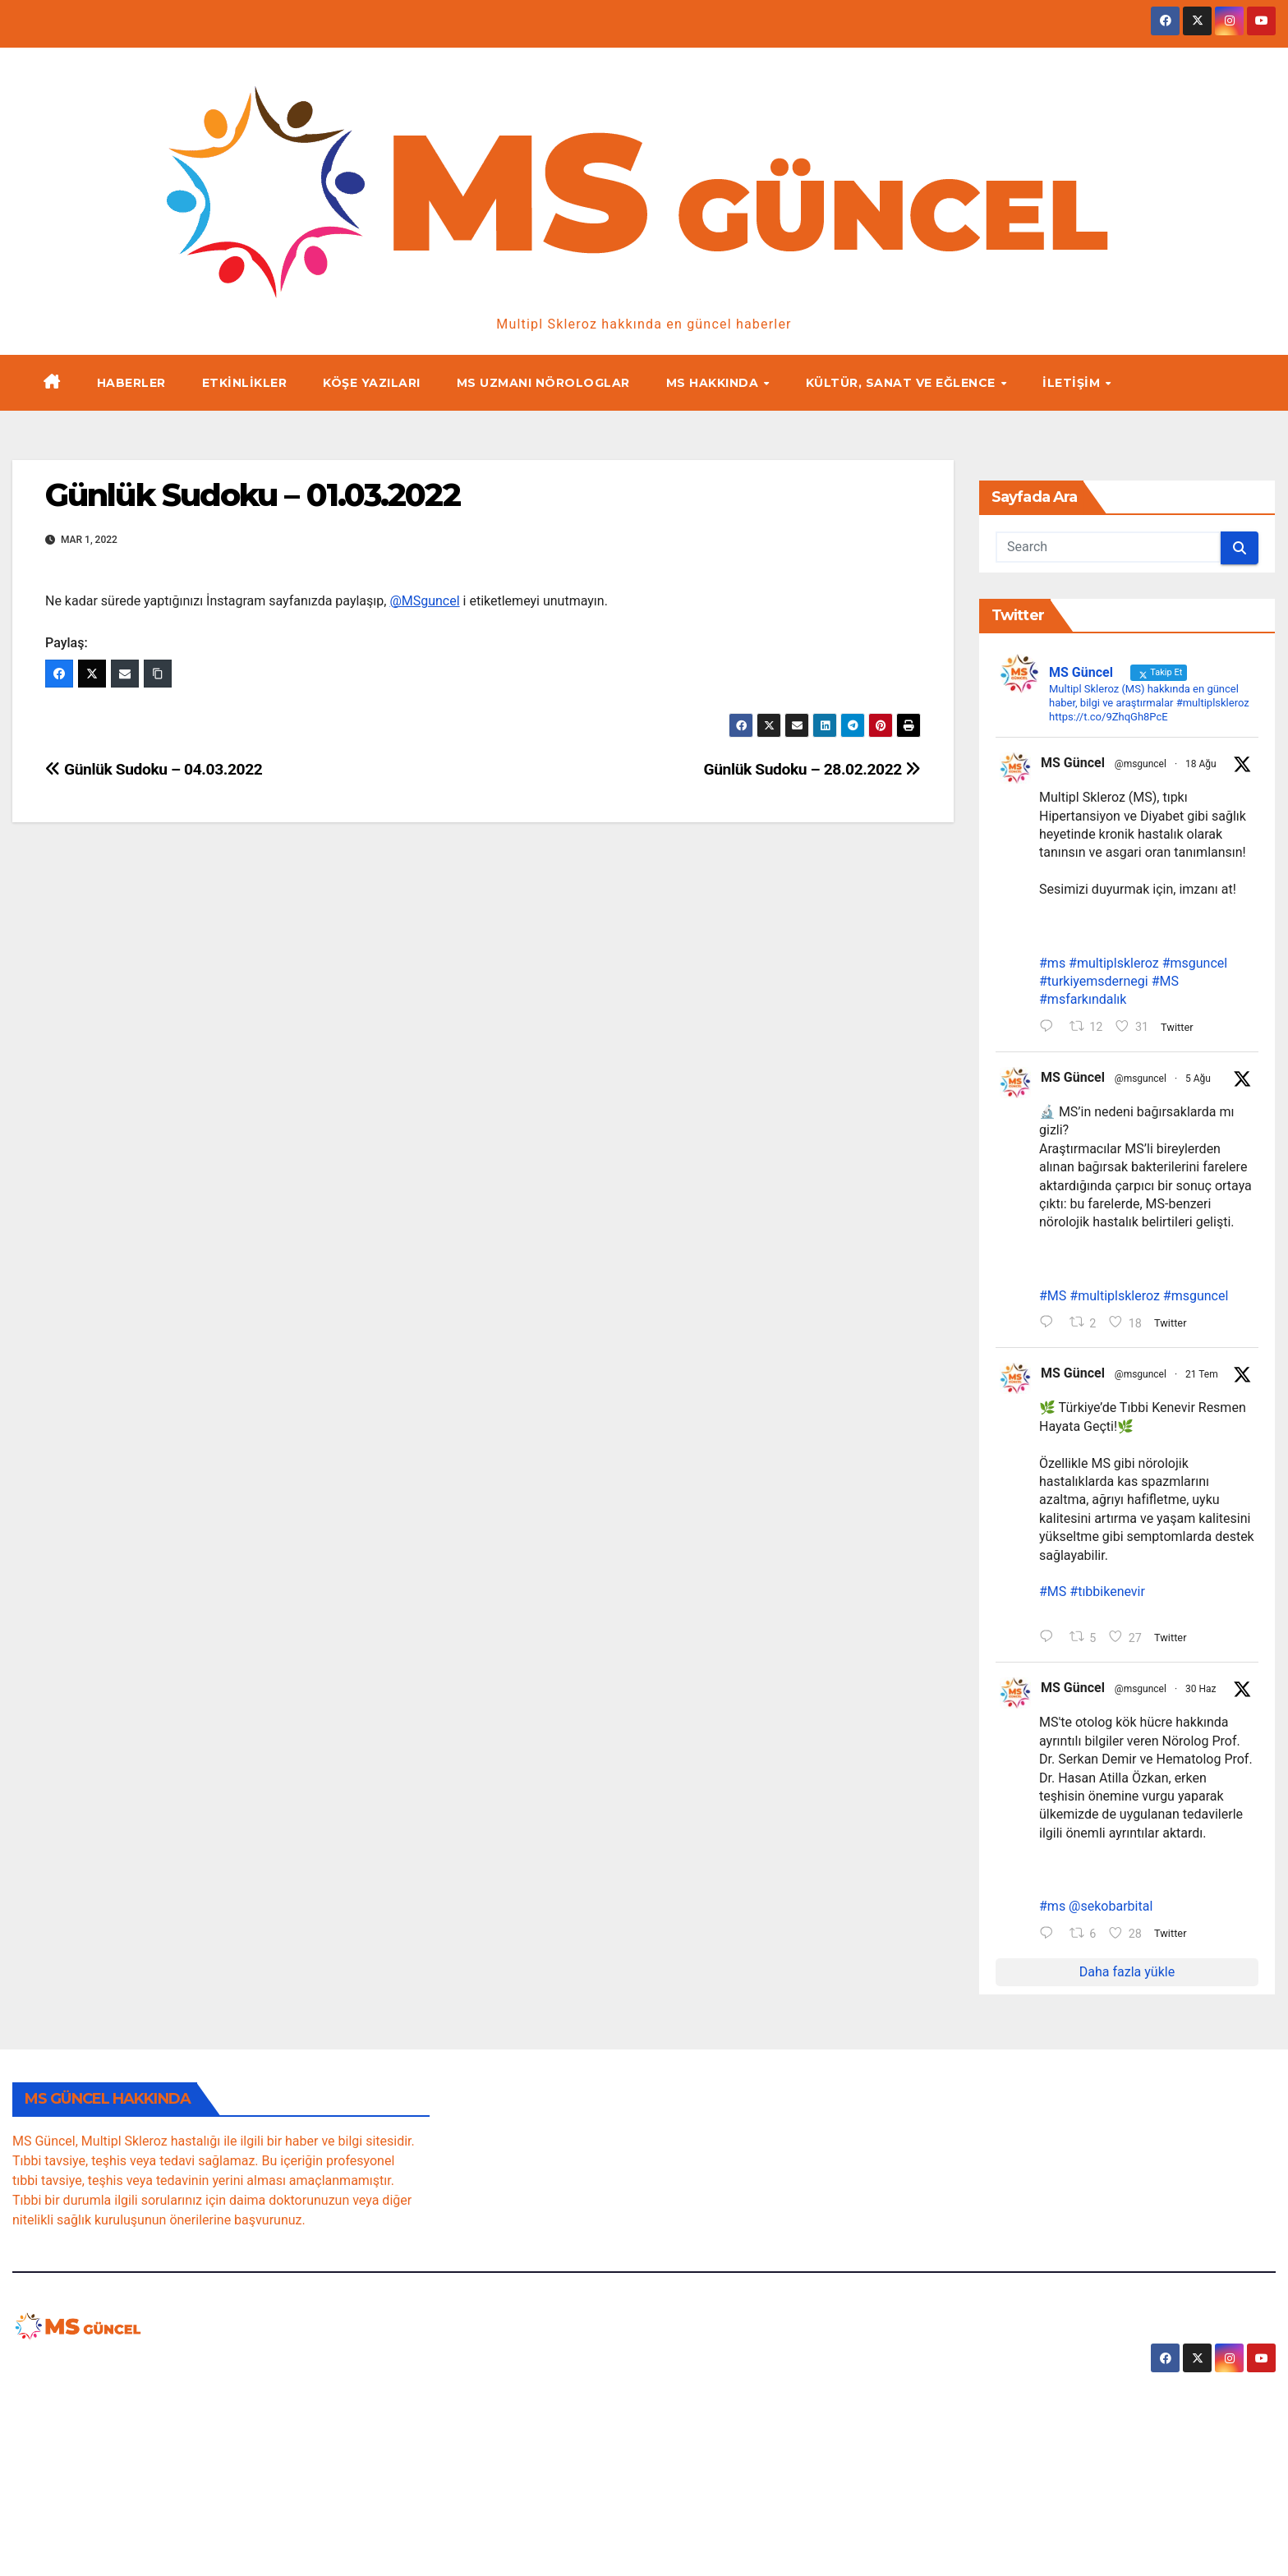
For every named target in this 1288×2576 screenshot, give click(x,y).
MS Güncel (1073, 762)
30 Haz (1201, 1693)
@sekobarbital (1110, 1911)
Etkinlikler (245, 382)
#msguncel (1195, 964)
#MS (1165, 983)
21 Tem (1201, 1376)
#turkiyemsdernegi (1093, 983)
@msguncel (1140, 764)
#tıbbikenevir (1107, 1595)
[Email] (125, 674)
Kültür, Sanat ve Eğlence (903, 382)
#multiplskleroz (1114, 964)
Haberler (131, 382)
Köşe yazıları (372, 382)
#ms (1052, 964)
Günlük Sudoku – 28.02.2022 (812, 769)
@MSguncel (424, 601)
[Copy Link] (158, 674)
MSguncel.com (111, 2370)
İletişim (1073, 382)
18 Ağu (1201, 764)
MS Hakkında (714, 382)
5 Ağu (1198, 1079)
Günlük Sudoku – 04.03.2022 (153, 769)
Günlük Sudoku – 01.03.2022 (252, 495)
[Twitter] (92, 674)
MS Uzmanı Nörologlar (543, 382)
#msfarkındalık (1082, 1001)
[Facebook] (59, 674)
